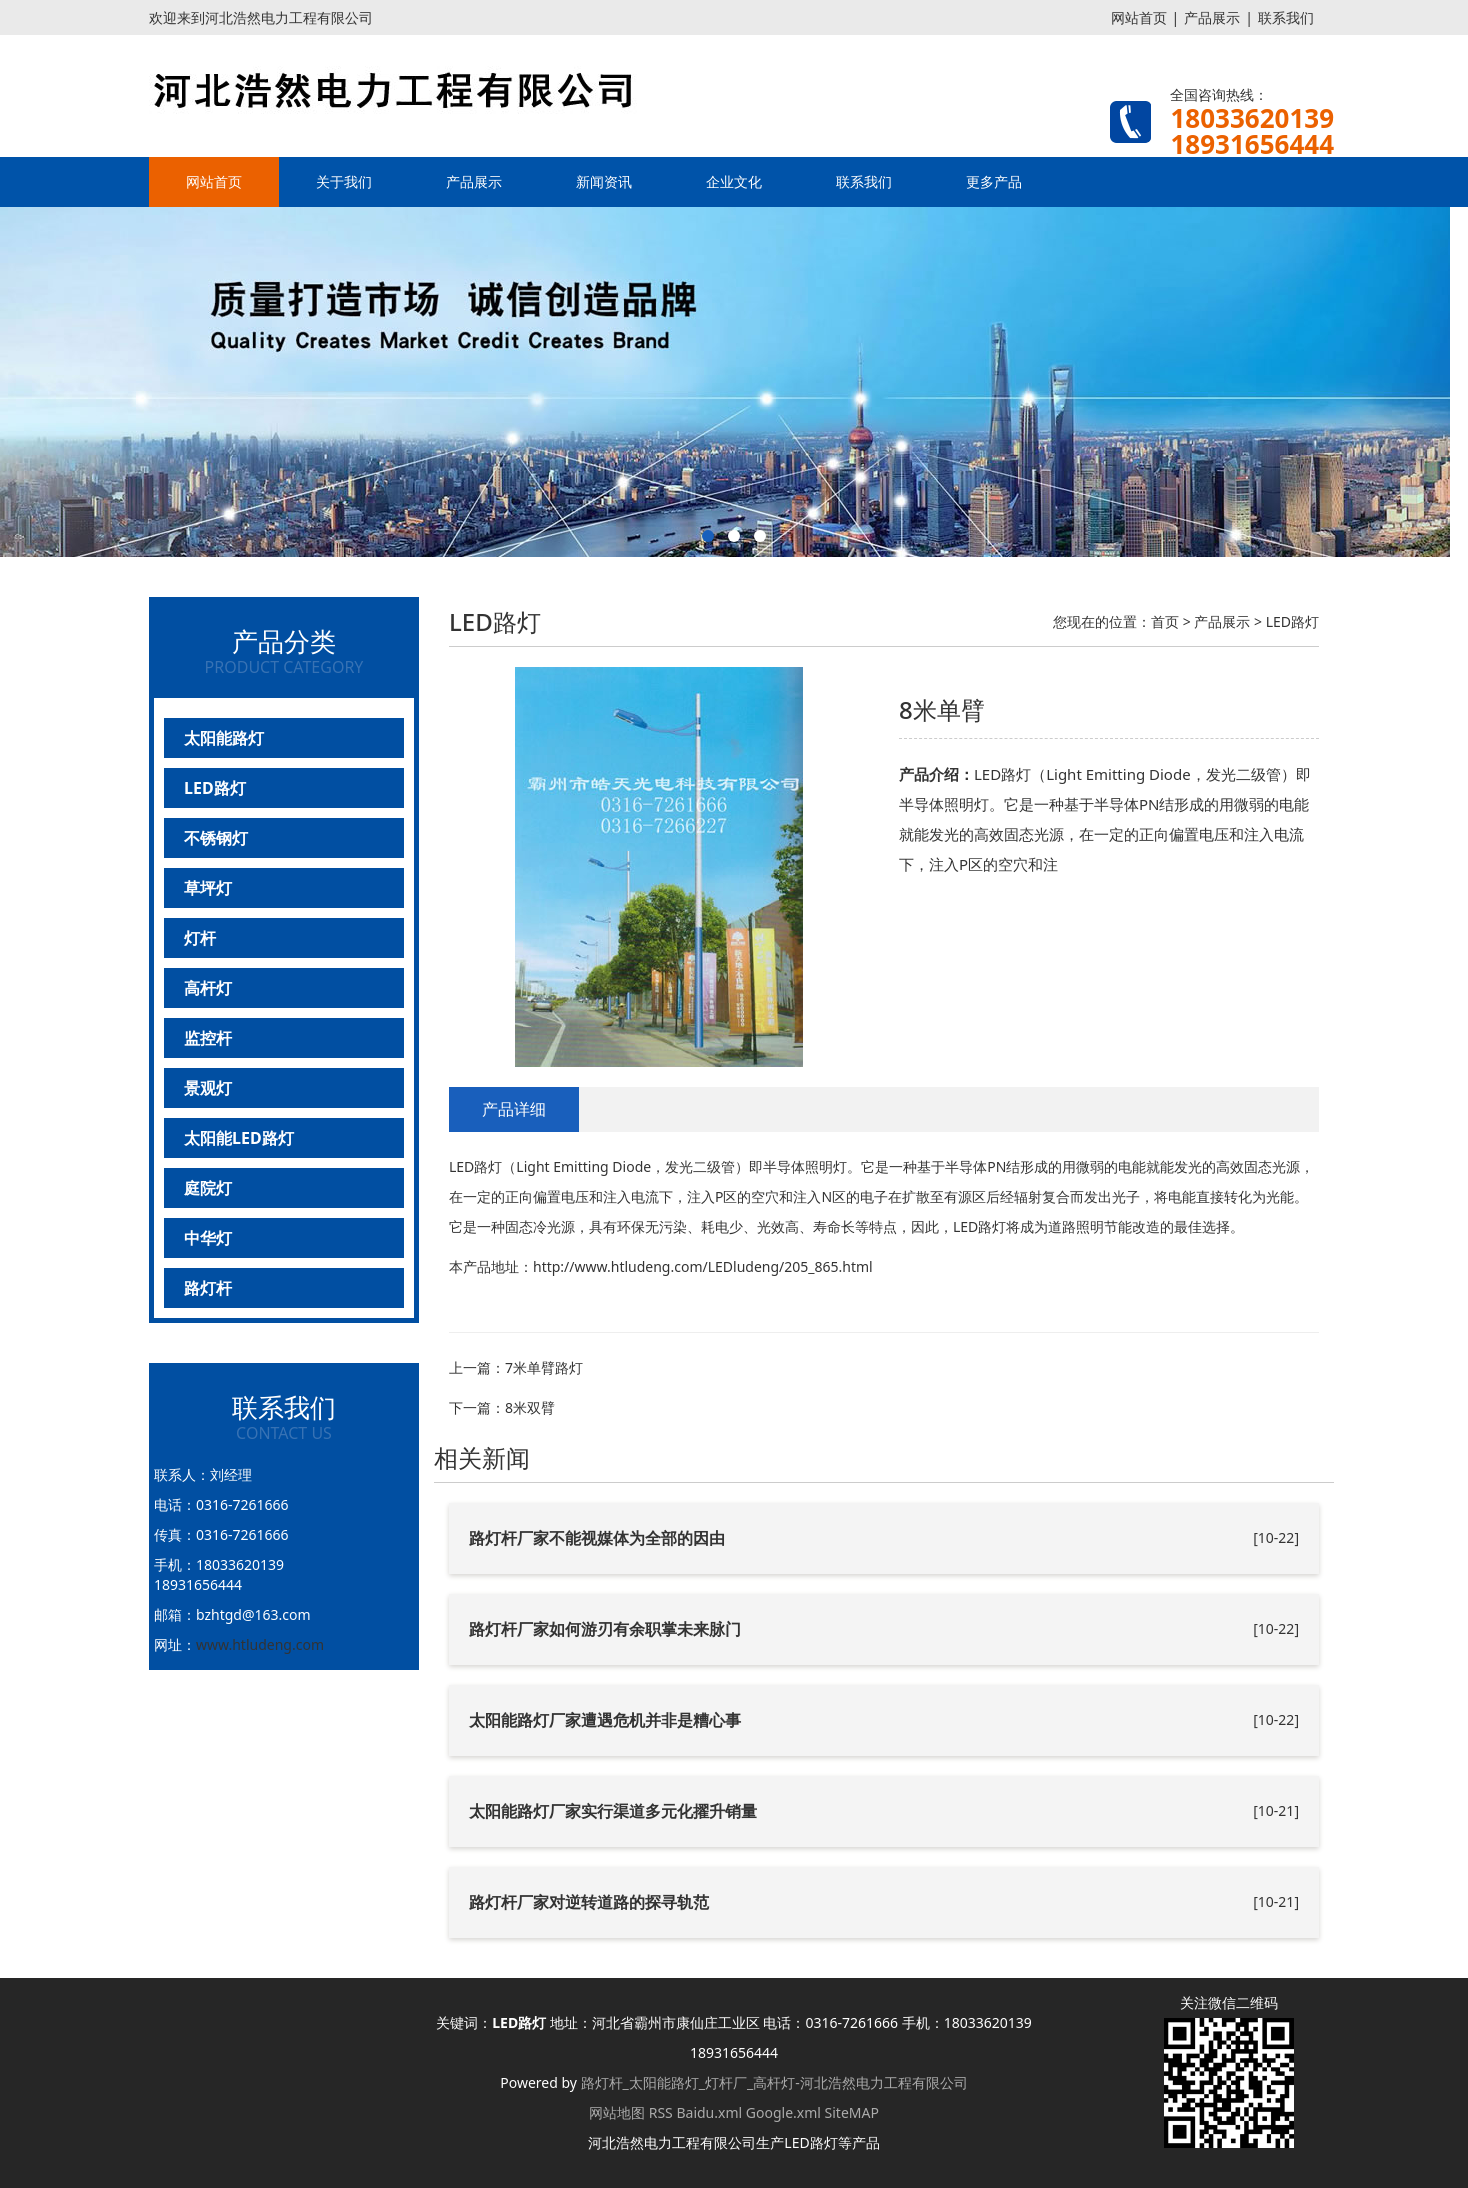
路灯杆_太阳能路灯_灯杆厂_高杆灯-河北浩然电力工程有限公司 (774, 2082)
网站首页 (1139, 17)
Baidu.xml (709, 2112)
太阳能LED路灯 (239, 1138)
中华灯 (208, 1238)
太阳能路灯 (224, 738)
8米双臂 (530, 1407)
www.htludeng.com (260, 1644)
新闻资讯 (604, 181)
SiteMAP (852, 2112)
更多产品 (994, 181)
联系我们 (1286, 17)
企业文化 (734, 181)
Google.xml (783, 2112)
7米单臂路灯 (544, 1367)
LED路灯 (215, 788)
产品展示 (1212, 17)
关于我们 (344, 181)
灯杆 (200, 938)
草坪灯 (208, 888)
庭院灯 (208, 1188)
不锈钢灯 (216, 838)
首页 (1165, 621)
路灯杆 (208, 1288)
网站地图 (617, 2112)
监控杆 (208, 1038)
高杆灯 (208, 988)
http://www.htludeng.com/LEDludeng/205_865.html (703, 1266)
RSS (661, 2112)
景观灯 (208, 1088)
